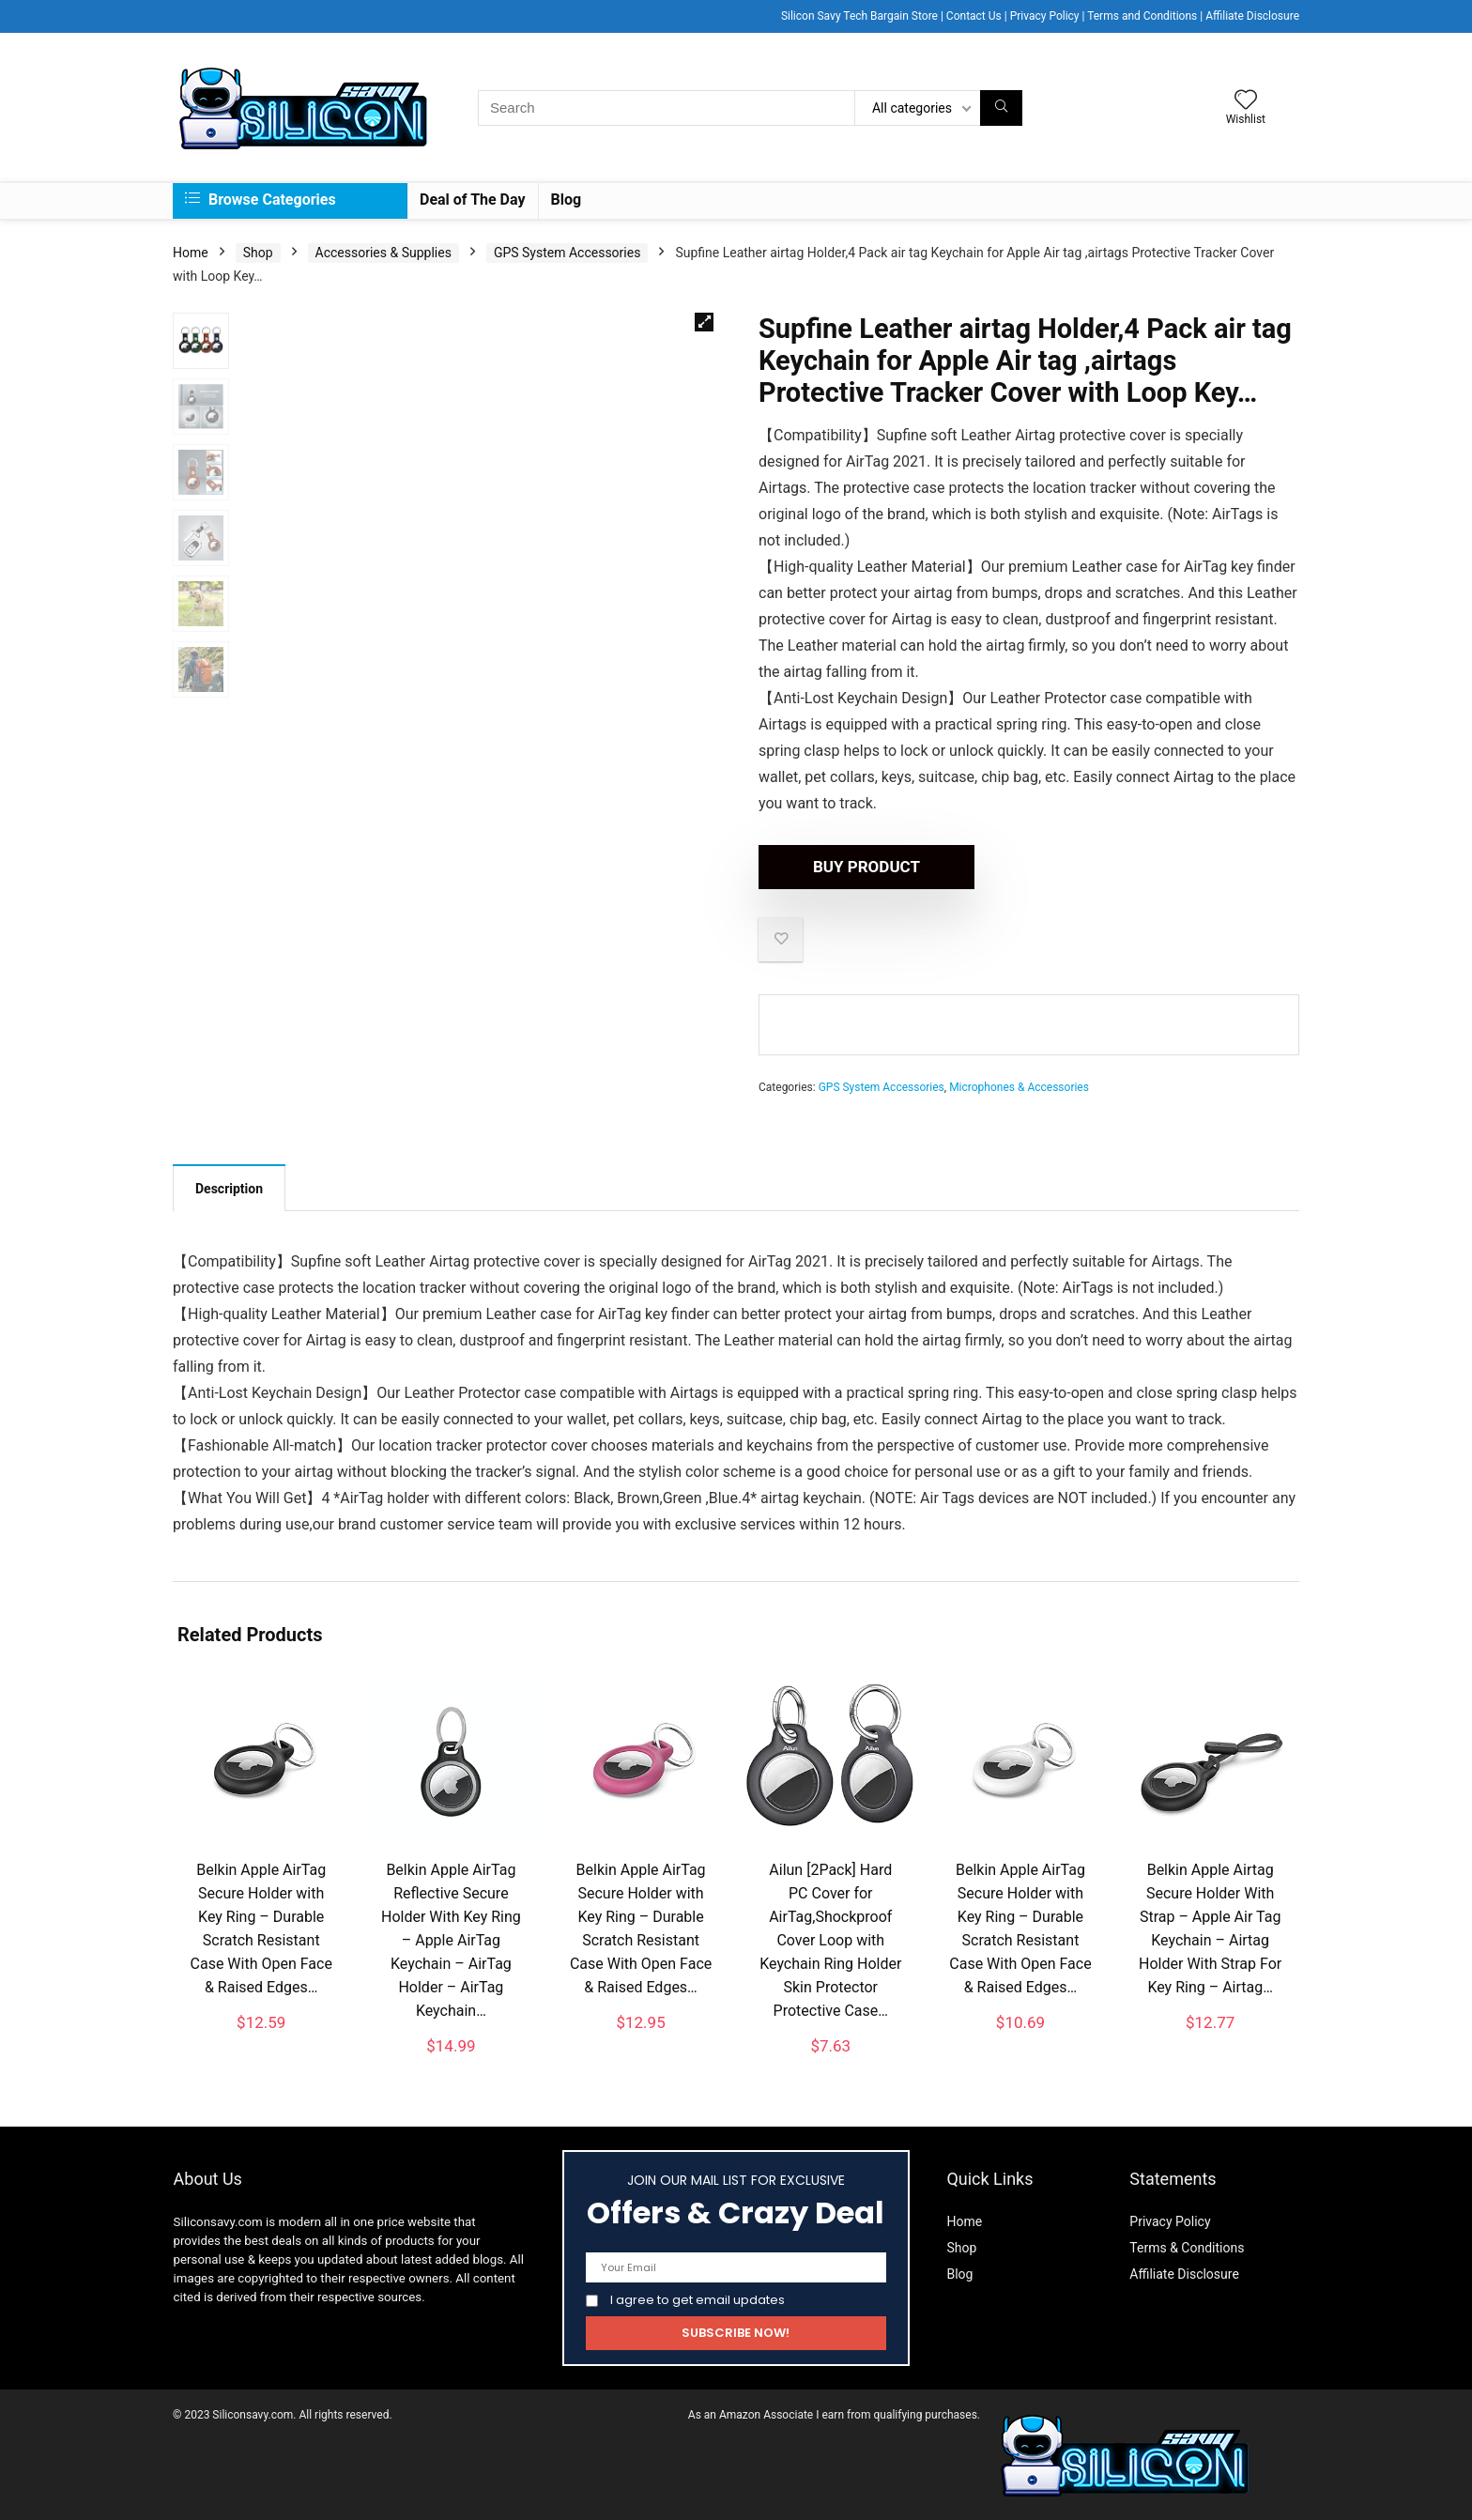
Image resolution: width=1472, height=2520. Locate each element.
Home (190, 252)
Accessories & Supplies (383, 252)
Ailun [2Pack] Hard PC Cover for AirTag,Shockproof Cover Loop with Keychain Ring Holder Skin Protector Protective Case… (830, 1940)
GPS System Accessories (567, 252)
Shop (258, 252)
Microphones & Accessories (1019, 1087)
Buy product (866, 866)
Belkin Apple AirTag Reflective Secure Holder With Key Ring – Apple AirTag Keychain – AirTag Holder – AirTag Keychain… (451, 1940)
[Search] (1001, 108)
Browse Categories (260, 199)
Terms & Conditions (1186, 2247)
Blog (566, 199)
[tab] (229, 1187)
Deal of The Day (473, 199)
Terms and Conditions (1142, 16)
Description (229, 1188)
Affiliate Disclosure (1252, 16)
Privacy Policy (1045, 16)
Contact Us (974, 16)
